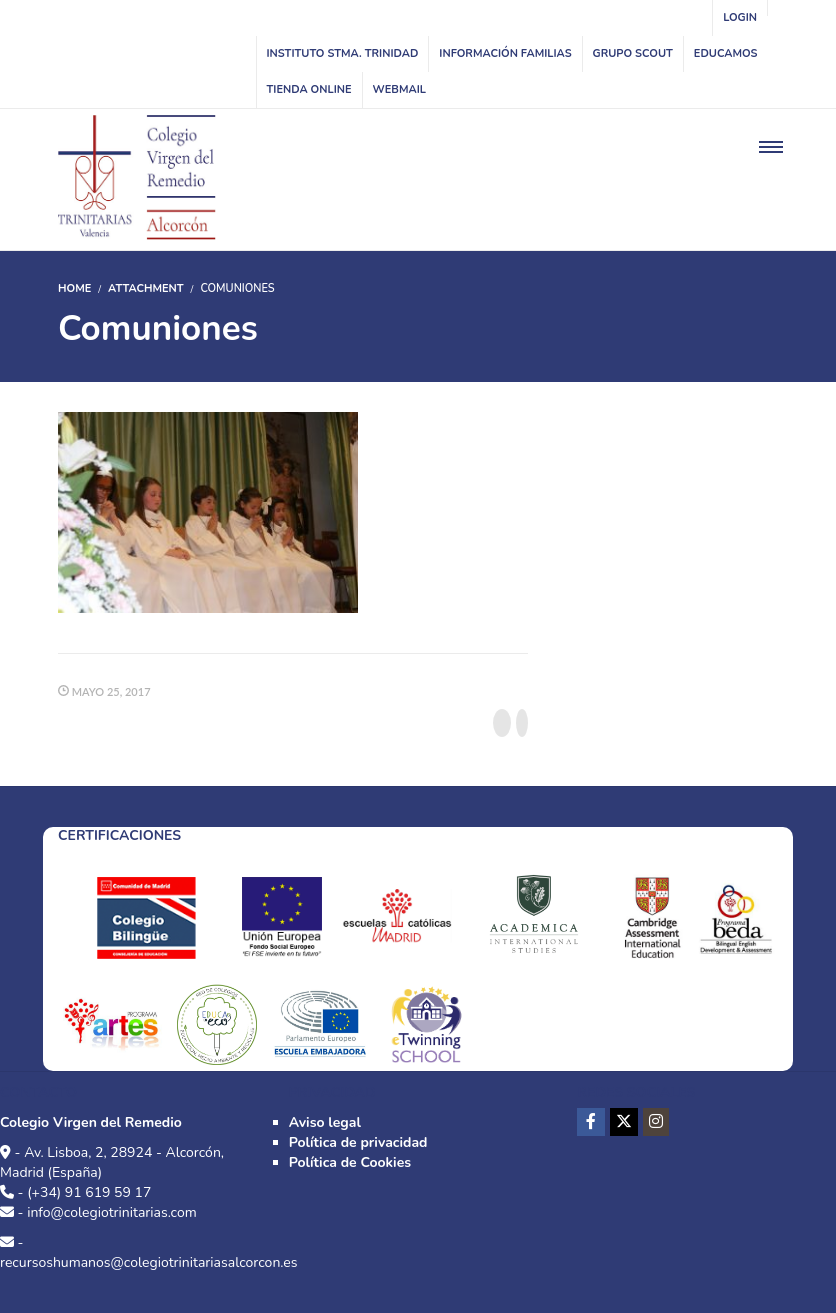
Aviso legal (325, 1122)
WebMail (399, 89)
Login (740, 17)
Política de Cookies (350, 1162)
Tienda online (309, 89)
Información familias (505, 53)
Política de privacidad (358, 1142)
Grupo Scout (633, 53)
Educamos (726, 53)
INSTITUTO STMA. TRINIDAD (343, 53)
